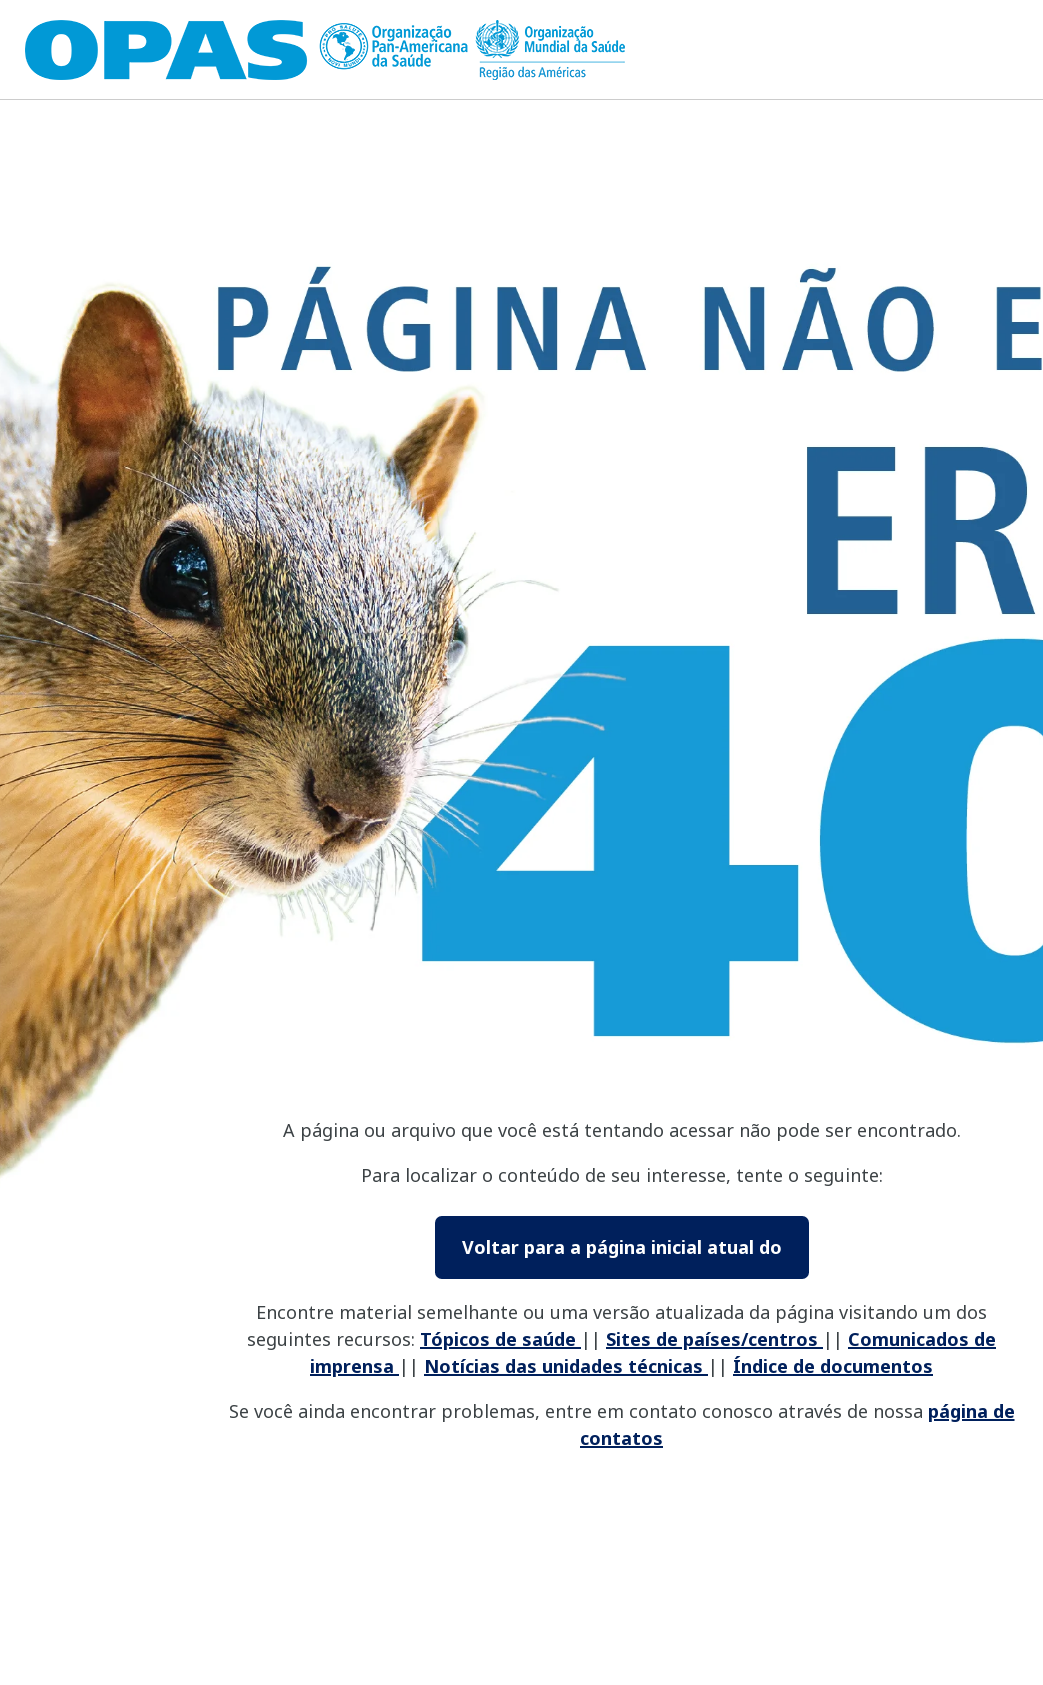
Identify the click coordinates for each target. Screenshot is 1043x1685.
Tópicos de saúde (500, 1339)
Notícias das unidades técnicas (566, 1366)
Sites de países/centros (714, 1339)
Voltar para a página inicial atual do (622, 1247)
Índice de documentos (833, 1366)
